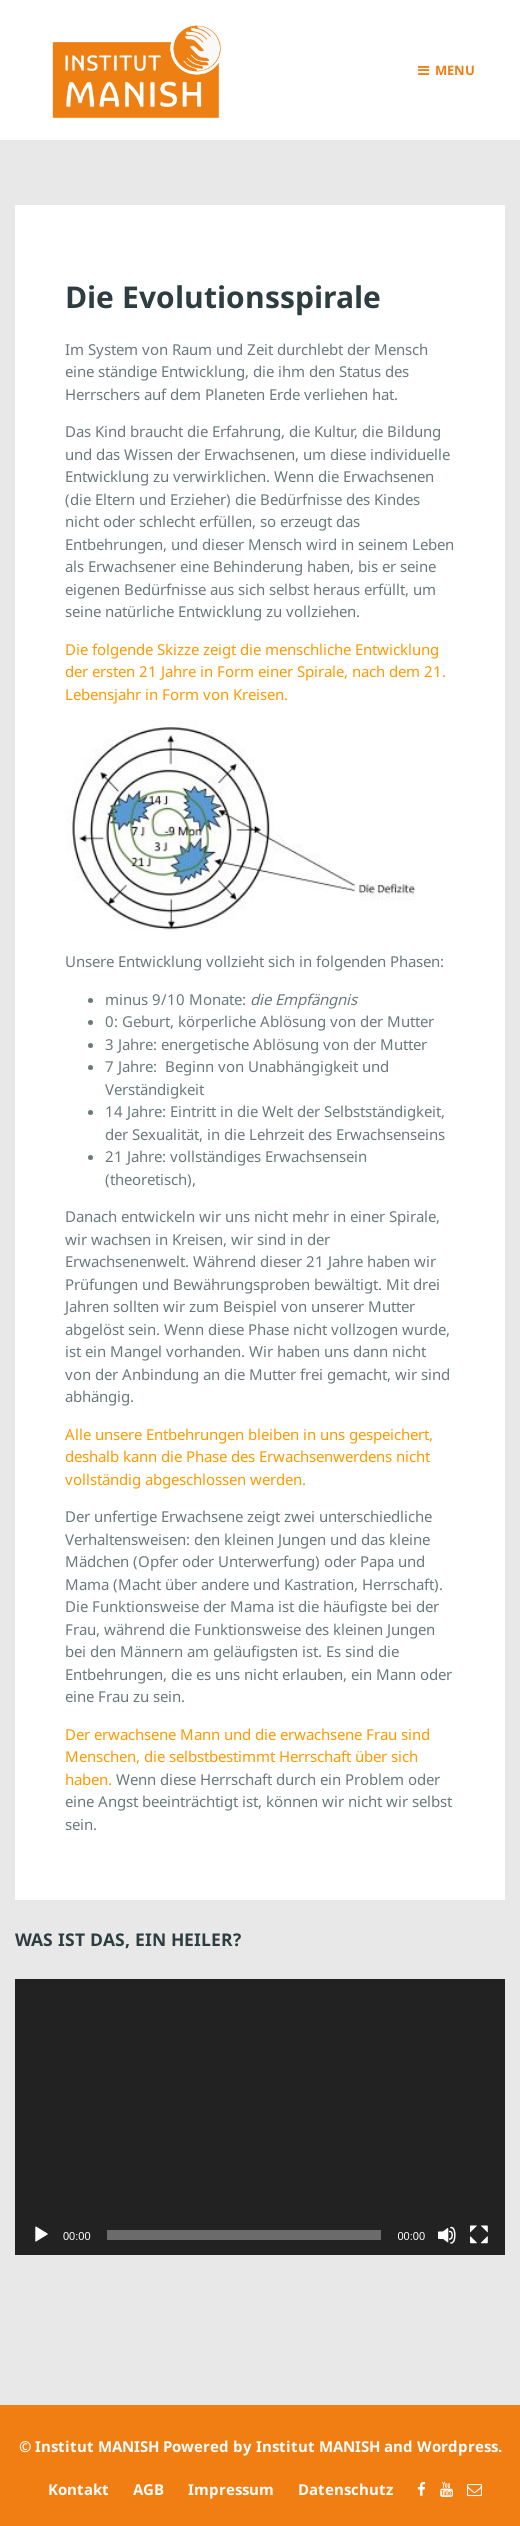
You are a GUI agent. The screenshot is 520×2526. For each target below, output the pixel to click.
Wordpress (457, 2446)
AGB (148, 2489)
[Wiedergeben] (41, 2235)
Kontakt (78, 2489)
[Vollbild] (479, 2235)
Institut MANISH (97, 2446)
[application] (260, 2117)
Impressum (231, 2489)
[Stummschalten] (447, 2235)
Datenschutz (345, 2489)
